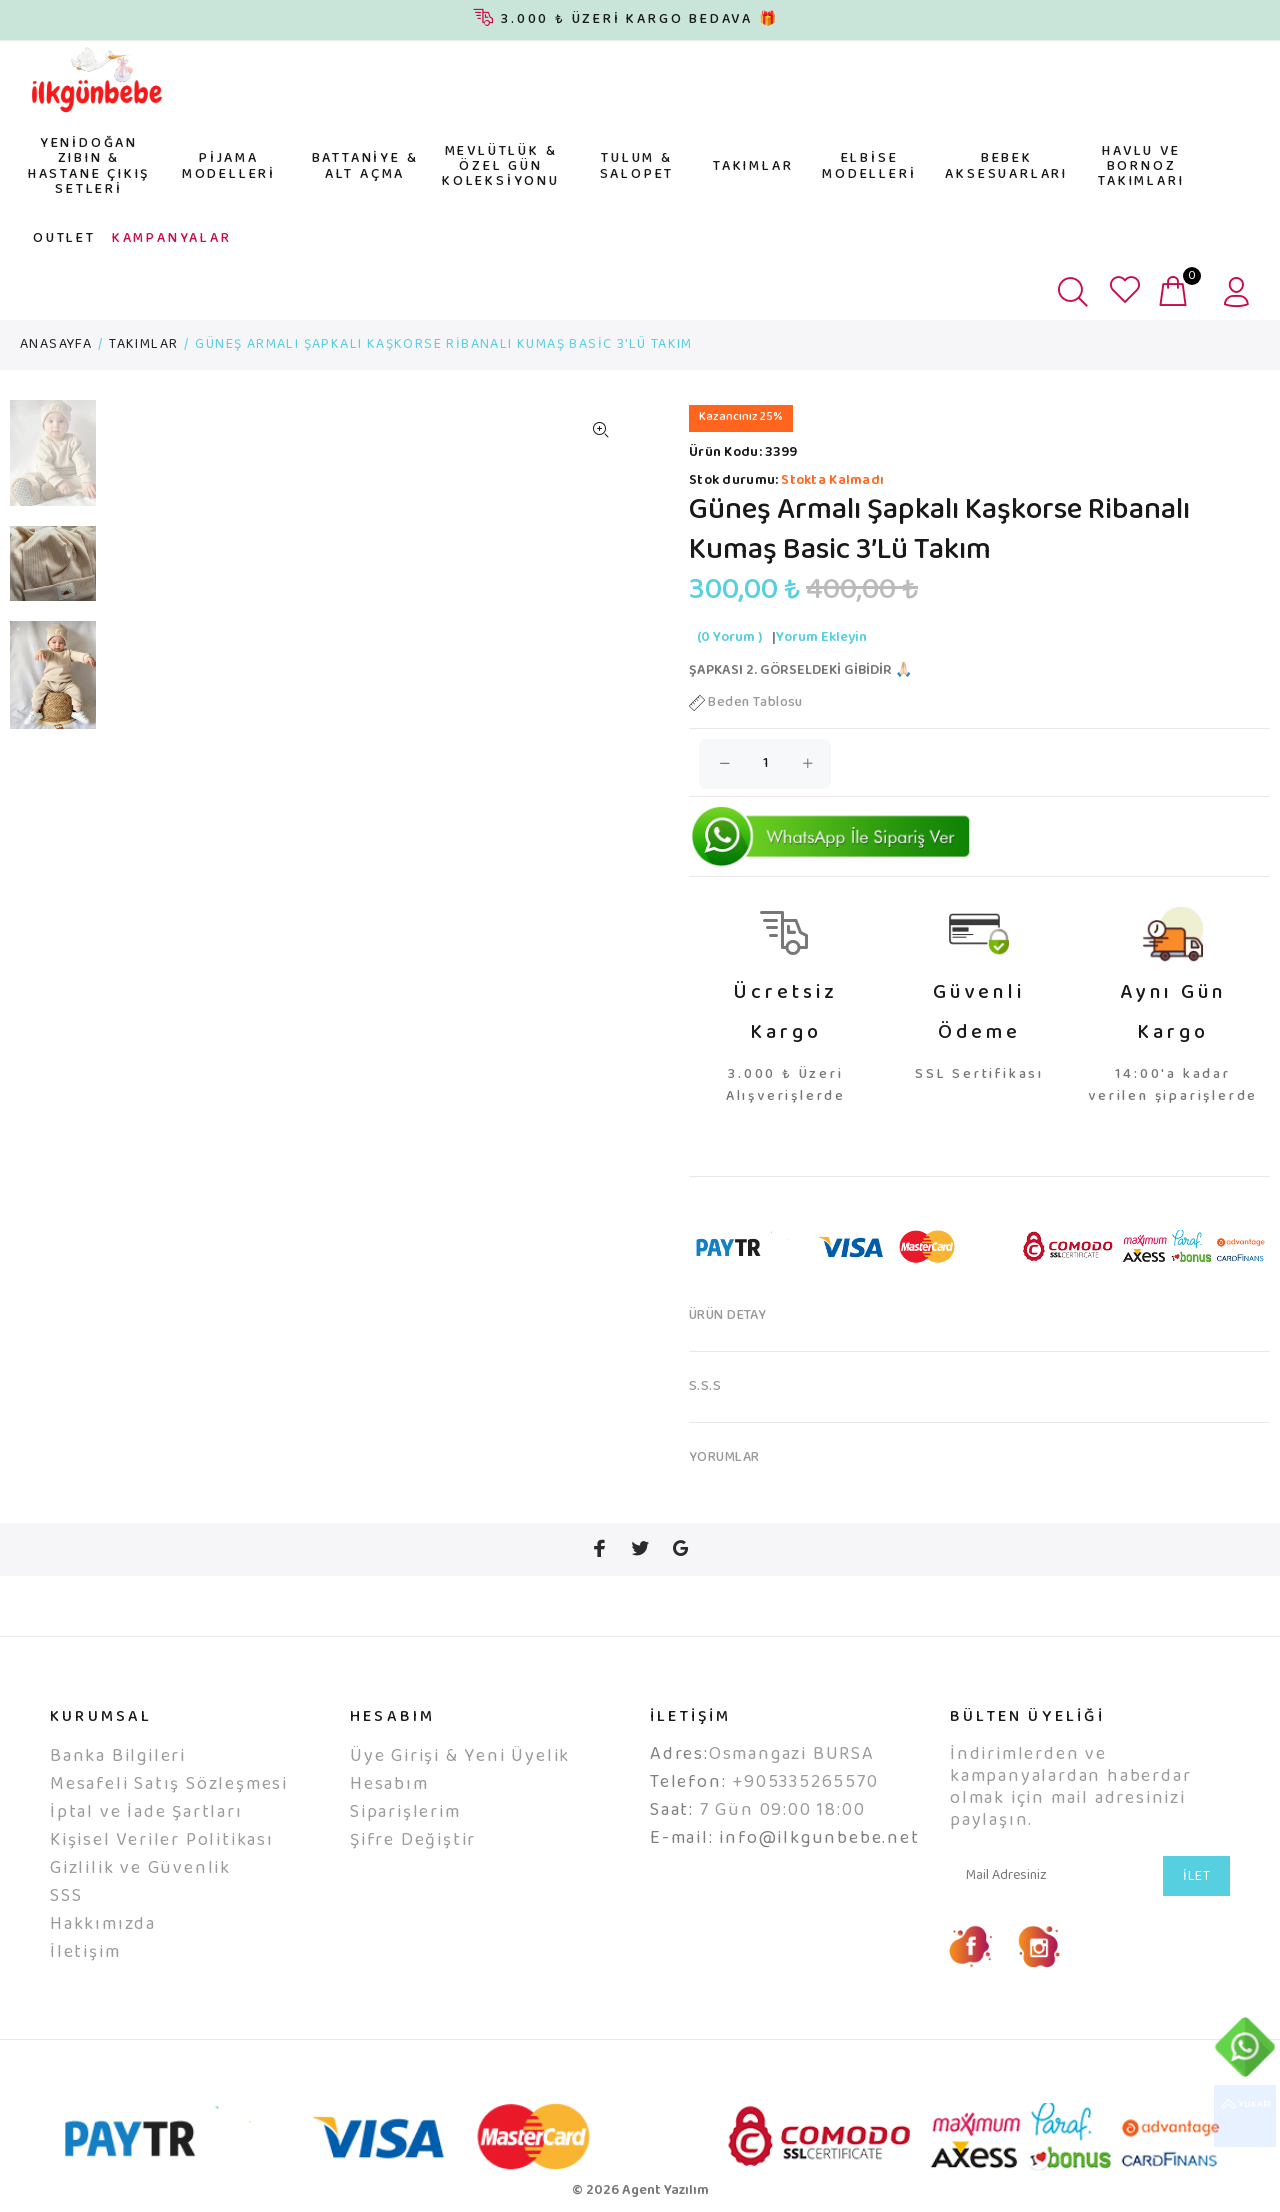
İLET (1196, 1877)
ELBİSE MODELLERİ (869, 166)
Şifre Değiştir (413, 1841)
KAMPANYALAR (172, 239)
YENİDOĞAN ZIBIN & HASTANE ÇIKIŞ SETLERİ (89, 167)
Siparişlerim (405, 1813)
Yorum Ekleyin (821, 638)
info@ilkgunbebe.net (819, 1839)
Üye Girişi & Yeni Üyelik (460, 1757)
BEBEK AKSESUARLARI (1006, 166)
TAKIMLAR (753, 167)
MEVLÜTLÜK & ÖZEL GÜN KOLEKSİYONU (501, 167)
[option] (53, 463)
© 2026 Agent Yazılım (640, 2191)
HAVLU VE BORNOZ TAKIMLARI (1141, 167)
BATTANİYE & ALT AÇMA (365, 166)
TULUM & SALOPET (637, 166)
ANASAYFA (56, 345)
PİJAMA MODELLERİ (229, 166)
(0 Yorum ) (729, 638)
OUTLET (64, 239)
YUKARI (1245, 2116)
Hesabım (389, 1785)
